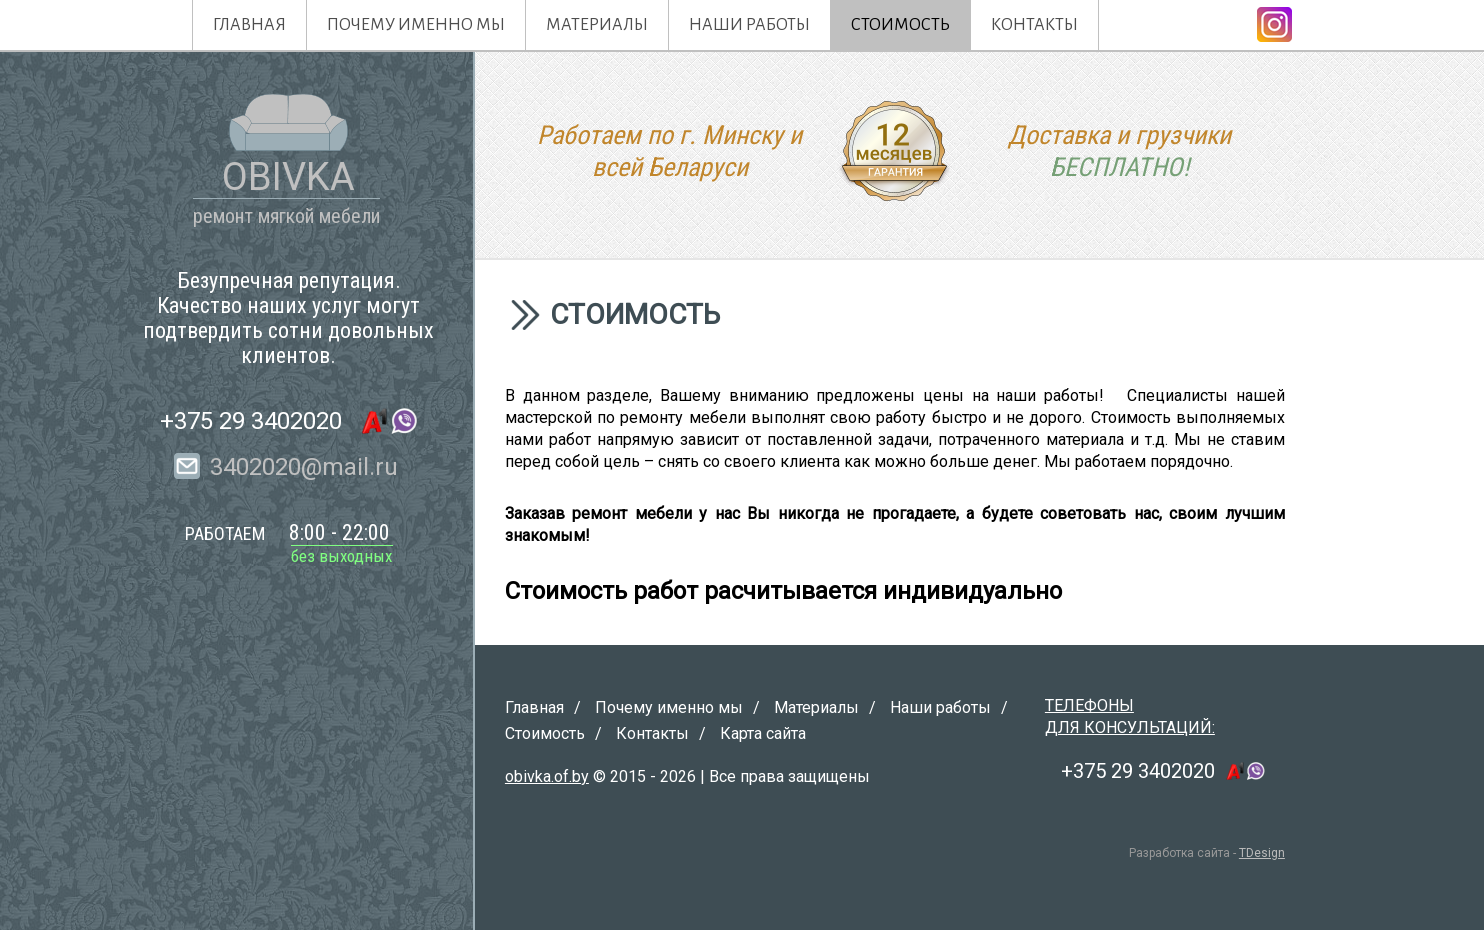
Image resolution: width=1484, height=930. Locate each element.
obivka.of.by (547, 776)
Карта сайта (763, 733)
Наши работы (749, 25)
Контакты (1034, 25)
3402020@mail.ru (304, 467)
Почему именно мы (416, 25)
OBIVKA (288, 177)
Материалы (597, 25)
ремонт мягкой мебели (286, 216)
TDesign (1262, 853)
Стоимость (900, 25)
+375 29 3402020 (251, 421)
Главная (249, 25)
